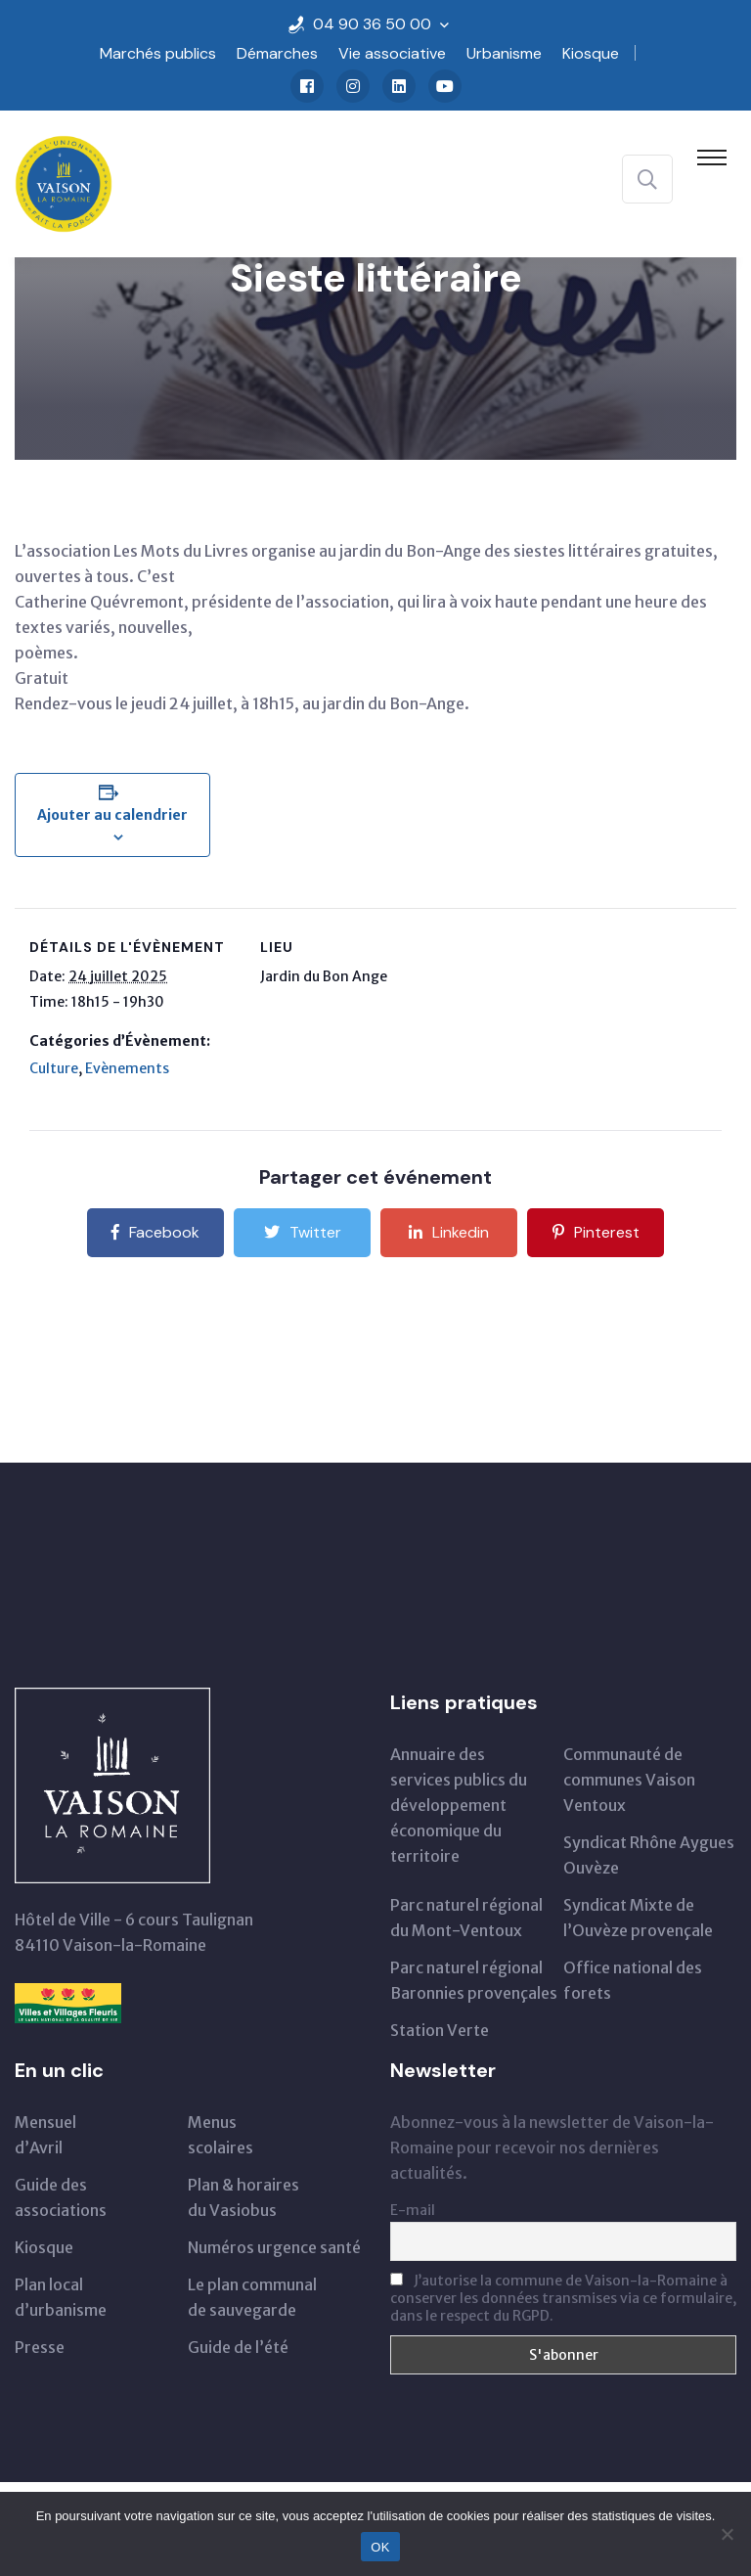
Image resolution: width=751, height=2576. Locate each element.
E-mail (412, 2210)
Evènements (127, 1068)
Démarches (277, 53)
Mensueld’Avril (45, 2134)
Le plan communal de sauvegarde (252, 2297)
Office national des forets (632, 1980)
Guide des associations (61, 2197)
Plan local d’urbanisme (61, 2297)
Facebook (155, 1232)
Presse (40, 2347)
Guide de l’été (238, 2347)
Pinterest (596, 1232)
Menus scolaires (220, 2134)
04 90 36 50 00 (372, 24)
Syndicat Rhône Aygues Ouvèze (648, 1854)
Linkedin (449, 1232)
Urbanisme (504, 53)
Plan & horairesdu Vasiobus (243, 2197)
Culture (53, 1068)
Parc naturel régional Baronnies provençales (473, 1980)
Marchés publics (158, 53)
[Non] (726, 2534)
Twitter (302, 1232)
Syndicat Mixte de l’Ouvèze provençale (638, 1917)
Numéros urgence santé (274, 2247)
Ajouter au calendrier (112, 815)
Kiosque (590, 53)
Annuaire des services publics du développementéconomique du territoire (458, 1805)
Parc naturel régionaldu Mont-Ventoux (466, 1917)
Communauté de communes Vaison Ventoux (629, 1779)
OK (380, 2547)
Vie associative (392, 53)
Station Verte (439, 2030)
